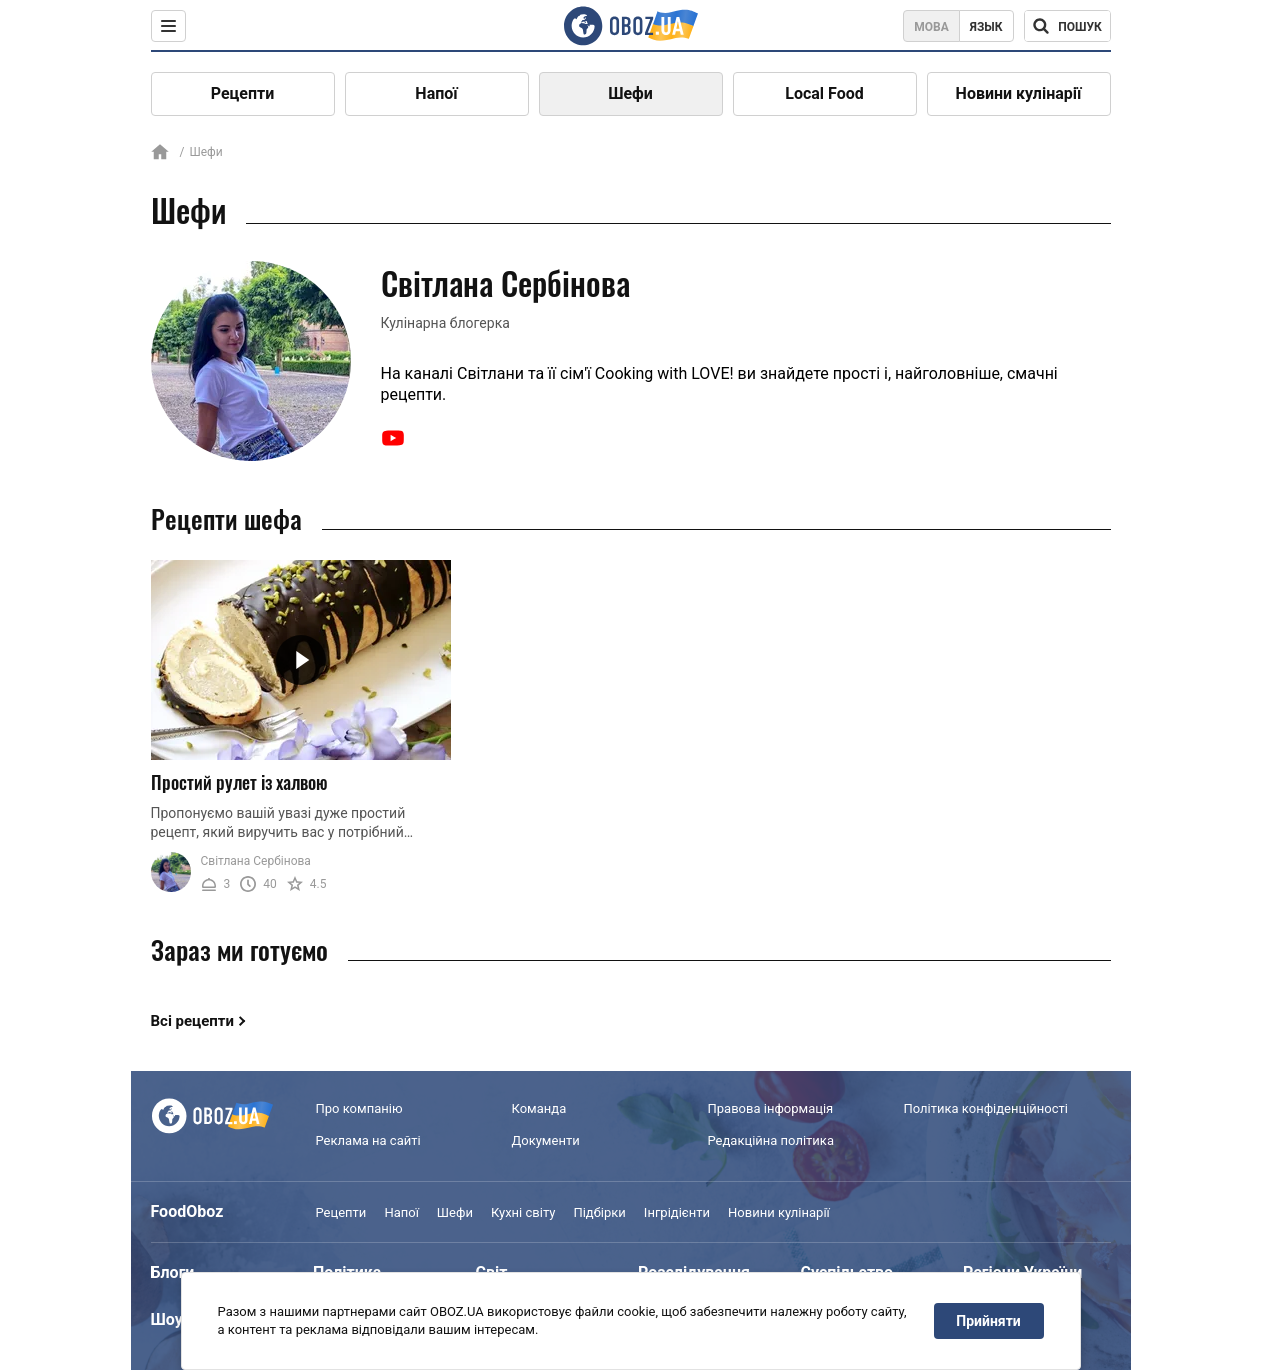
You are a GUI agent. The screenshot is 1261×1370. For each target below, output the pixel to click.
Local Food (824, 93)
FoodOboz (187, 1211)
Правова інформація (771, 1108)
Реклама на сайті (368, 1140)
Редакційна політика (771, 1140)
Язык (986, 27)
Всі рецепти (193, 1021)
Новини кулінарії (1019, 93)
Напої (436, 93)
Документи (546, 1140)
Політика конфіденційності (986, 1108)
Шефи (630, 93)
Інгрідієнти (677, 1212)
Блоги (173, 1272)
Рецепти (243, 93)
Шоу (167, 1319)
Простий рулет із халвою (239, 782)
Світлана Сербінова (256, 861)
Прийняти (988, 1321)
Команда (539, 1108)
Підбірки (599, 1212)
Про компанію (359, 1108)
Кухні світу (523, 1212)
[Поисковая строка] (1067, 26)
